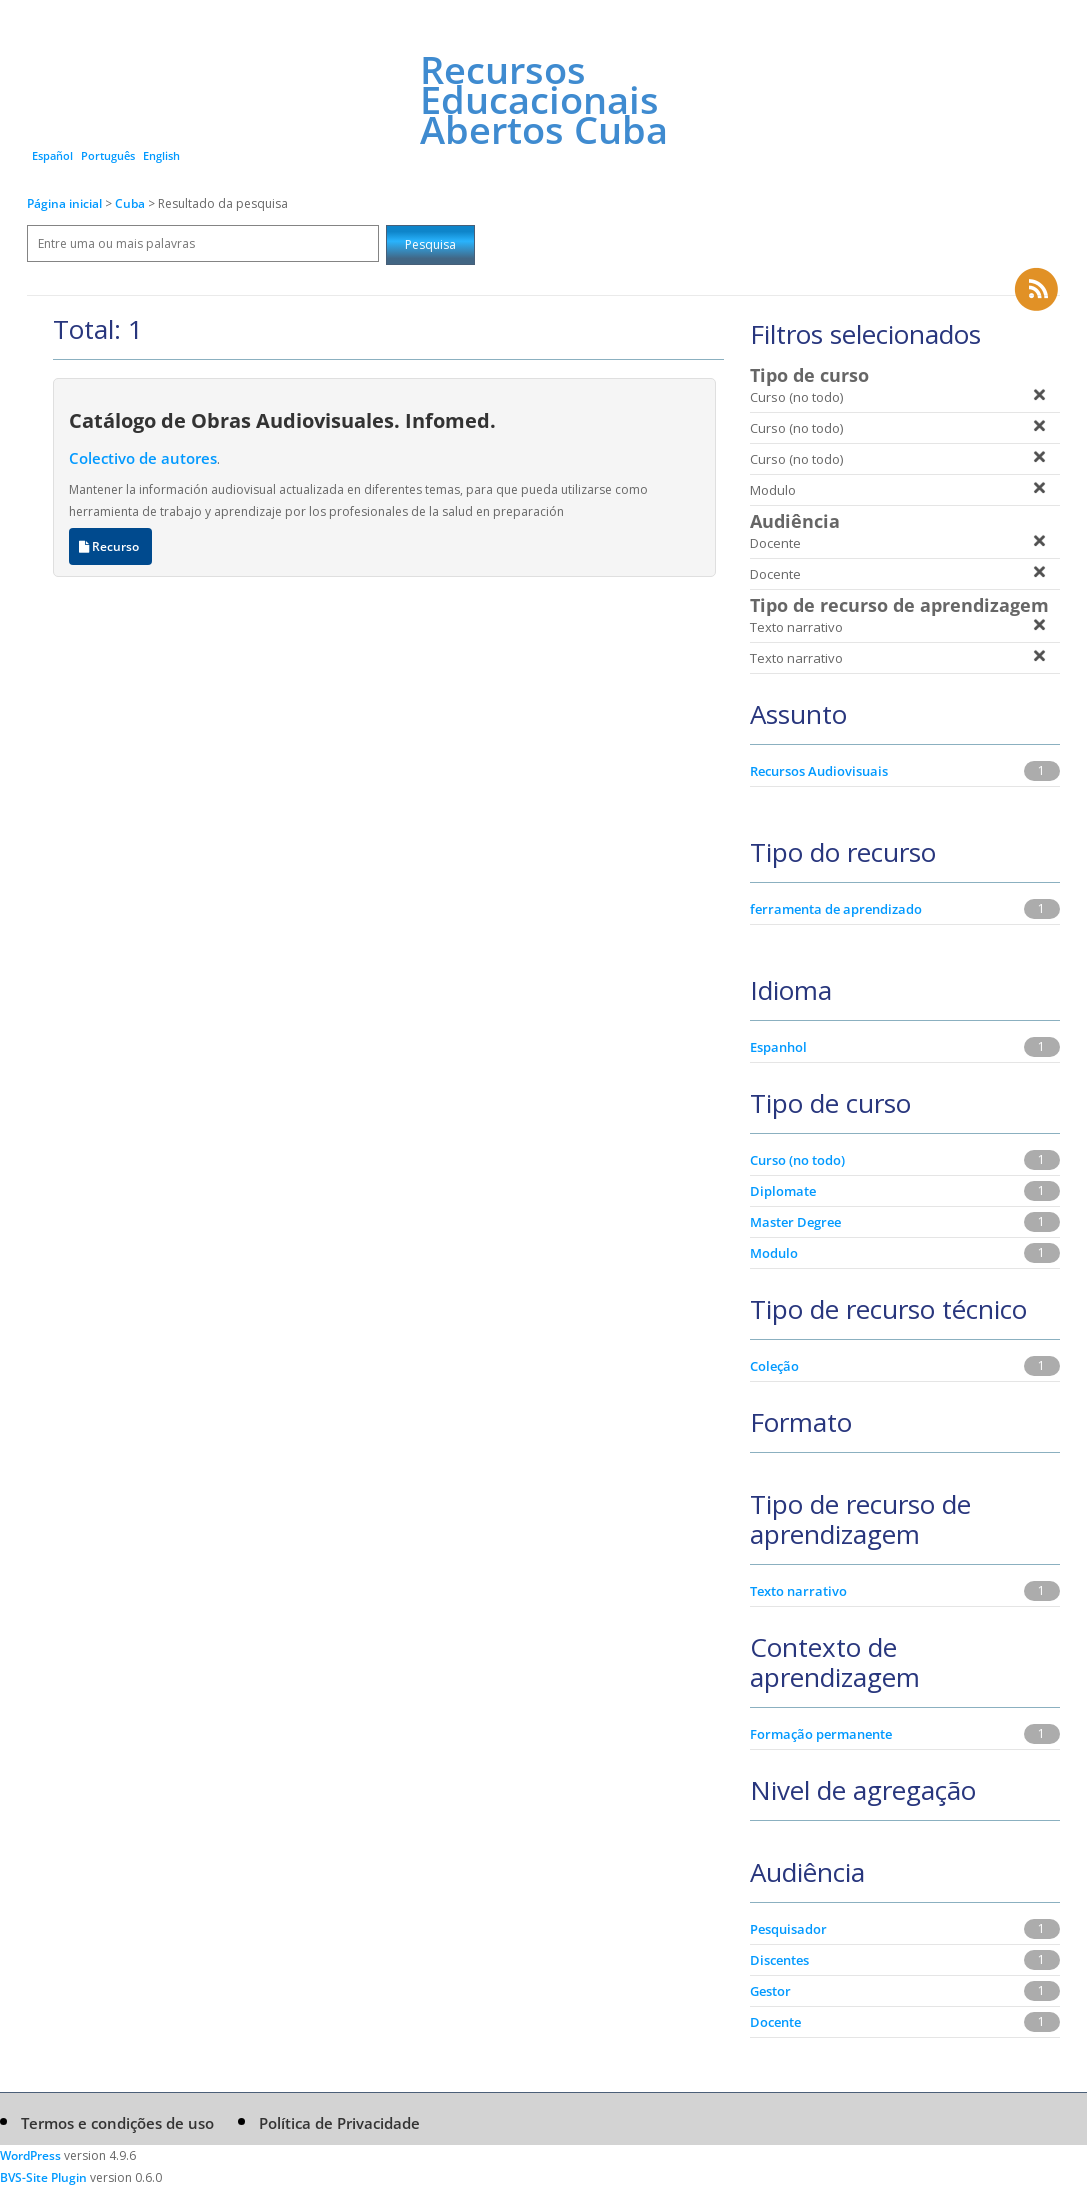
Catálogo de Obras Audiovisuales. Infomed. (282, 420)
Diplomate (783, 1191)
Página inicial (64, 203)
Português (108, 155)
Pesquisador (788, 1929)
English (161, 155)
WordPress (30, 2155)
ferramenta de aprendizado (836, 909)
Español (52, 155)
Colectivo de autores (143, 458)
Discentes (779, 1960)
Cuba (131, 203)
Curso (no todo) (797, 1160)
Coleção (774, 1366)
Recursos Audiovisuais (819, 771)
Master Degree (795, 1222)
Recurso (110, 546)
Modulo (774, 1253)
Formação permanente (821, 1734)
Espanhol (778, 1047)
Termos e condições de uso (117, 2123)
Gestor (770, 1991)
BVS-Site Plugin (43, 2177)
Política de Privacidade (339, 2123)
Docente (775, 2022)
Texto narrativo (798, 1591)
